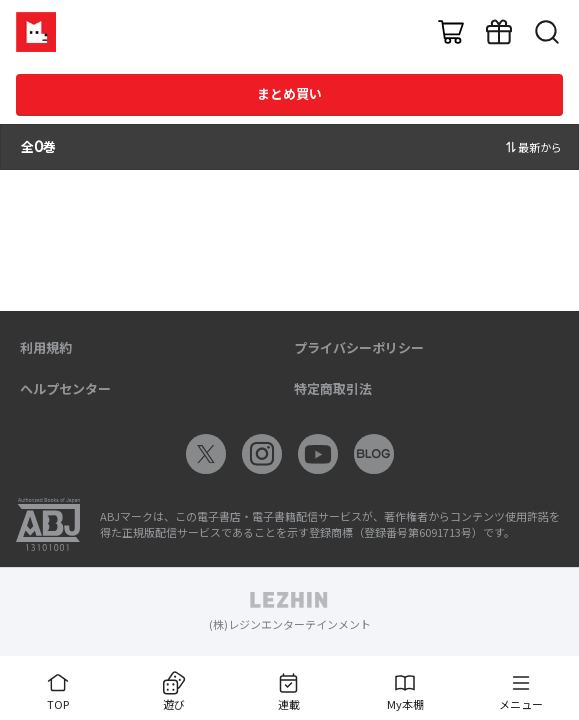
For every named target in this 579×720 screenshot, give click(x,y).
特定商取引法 (333, 388)
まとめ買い (289, 93)
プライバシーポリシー (359, 347)
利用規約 (46, 347)
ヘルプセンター (65, 388)
